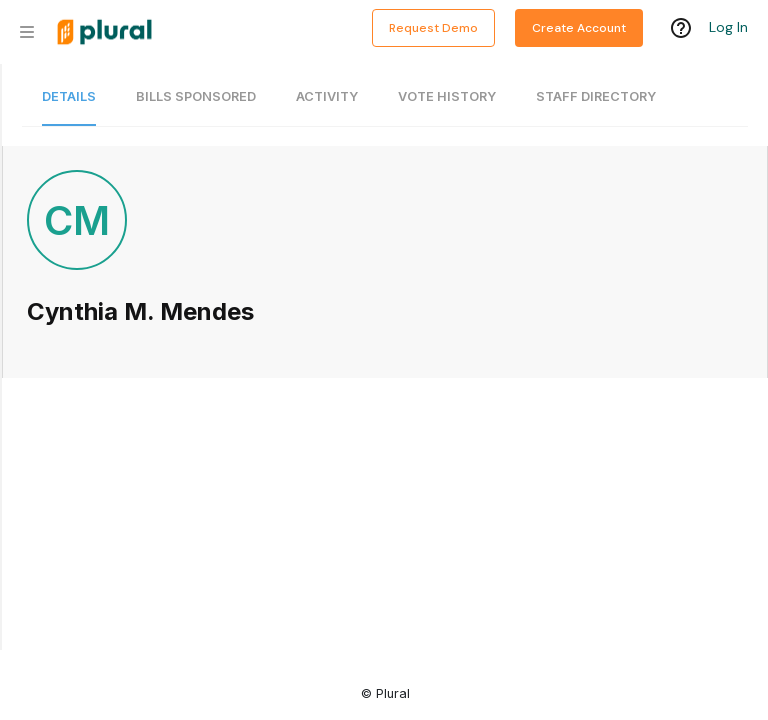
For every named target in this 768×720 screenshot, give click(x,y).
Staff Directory (596, 96)
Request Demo (433, 28)
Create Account (579, 28)
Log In (728, 27)
